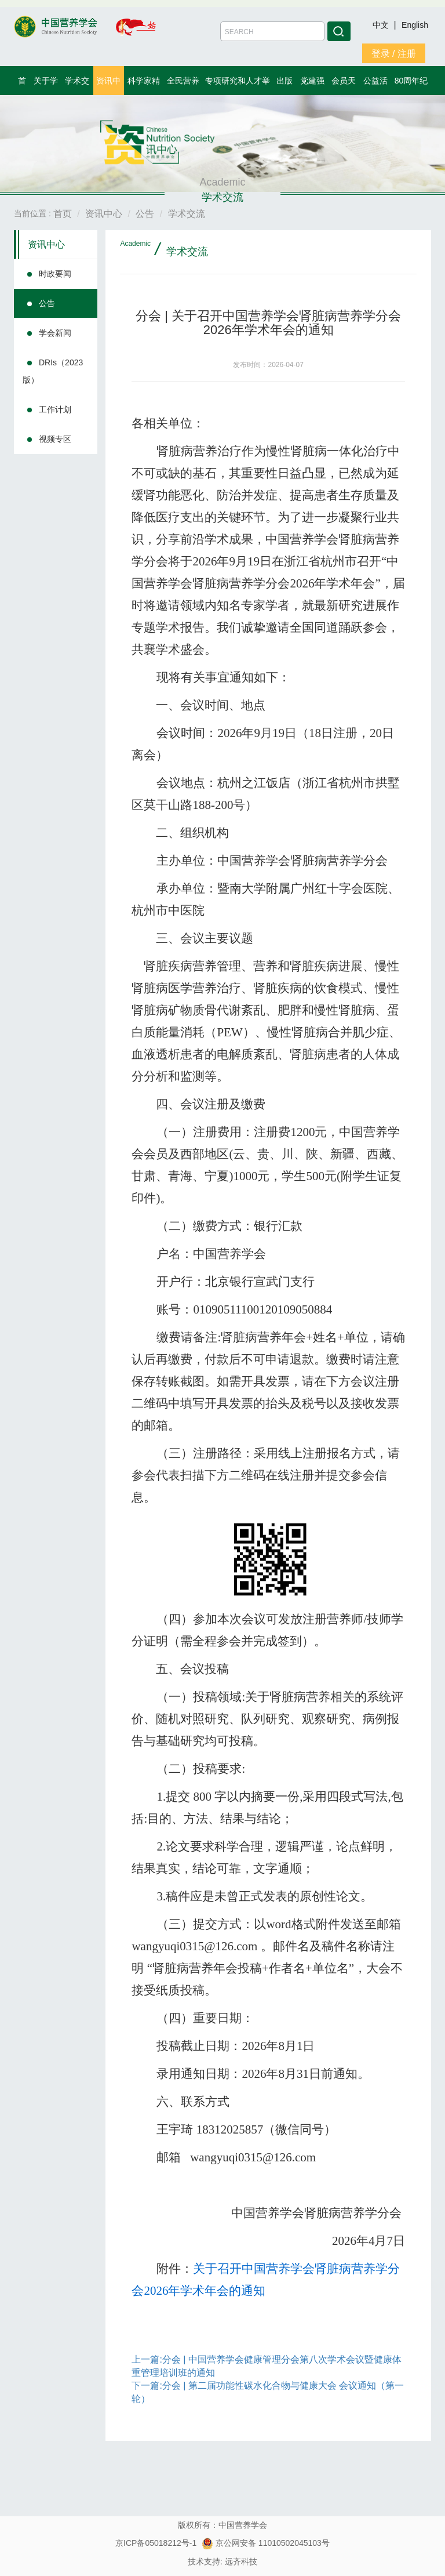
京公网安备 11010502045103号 (266, 2543)
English (415, 25)
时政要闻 (55, 273)
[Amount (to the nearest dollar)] (272, 31)
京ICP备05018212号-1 (155, 2543)
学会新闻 (55, 333)
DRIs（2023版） (53, 371)
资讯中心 (46, 244)
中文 (382, 25)
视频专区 (55, 439)
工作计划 (55, 409)
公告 (47, 303)
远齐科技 (241, 2561)
